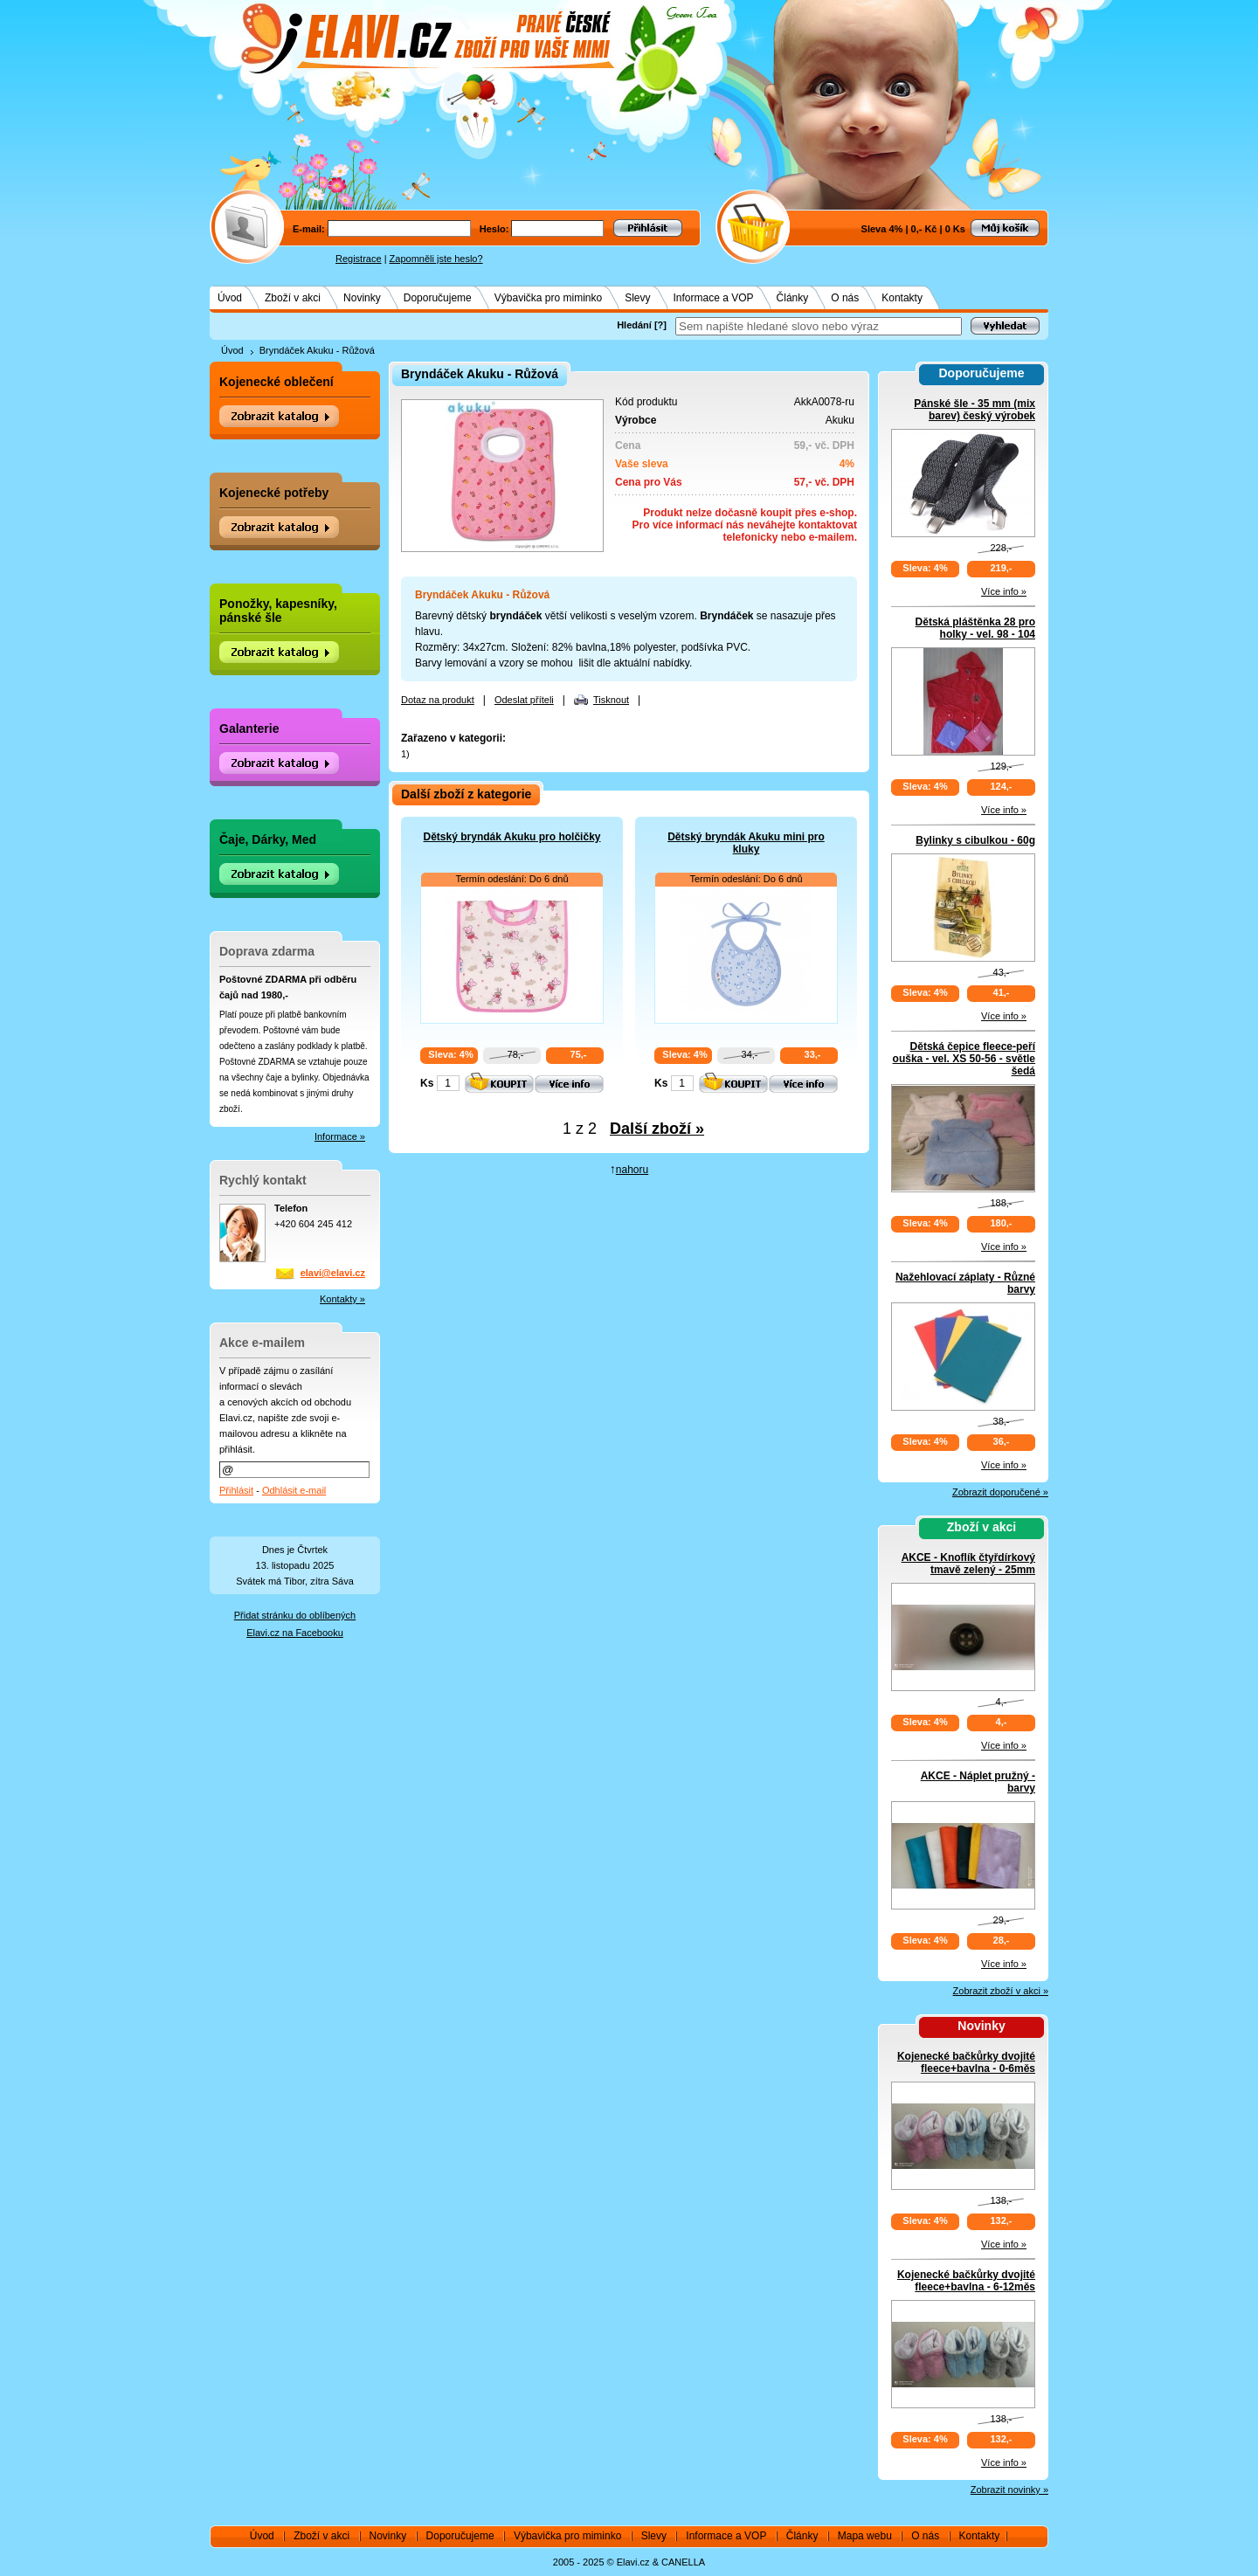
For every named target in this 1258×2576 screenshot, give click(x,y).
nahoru (632, 1170)
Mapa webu (865, 2536)
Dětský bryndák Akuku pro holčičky (512, 837)
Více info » (1003, 591)
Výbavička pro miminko (548, 298)
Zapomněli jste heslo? (436, 258)
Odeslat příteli (524, 699)
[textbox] (818, 326)
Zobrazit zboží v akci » (1000, 1991)
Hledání (634, 325)
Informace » (339, 1136)
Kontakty (902, 298)
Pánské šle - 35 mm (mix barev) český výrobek (974, 409)
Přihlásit (236, 1490)
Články (793, 298)
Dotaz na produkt (437, 699)
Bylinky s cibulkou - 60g (975, 840)
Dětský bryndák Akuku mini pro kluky (746, 843)
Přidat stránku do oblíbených (295, 1615)
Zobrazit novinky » (1009, 2489)
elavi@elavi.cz (333, 1272)
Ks (426, 1083)
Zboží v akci (293, 298)
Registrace (358, 258)
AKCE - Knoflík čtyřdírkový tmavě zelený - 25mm (968, 1563)
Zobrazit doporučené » (1000, 1492)
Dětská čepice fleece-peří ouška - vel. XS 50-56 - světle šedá (964, 1058)
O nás (845, 298)
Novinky (362, 298)
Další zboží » (657, 1128)
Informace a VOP (714, 298)
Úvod (230, 298)
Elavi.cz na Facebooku (294, 1632)
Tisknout (611, 699)
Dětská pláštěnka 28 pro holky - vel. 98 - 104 (975, 628)
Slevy (637, 298)
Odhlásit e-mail (294, 1490)
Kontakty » (342, 1299)
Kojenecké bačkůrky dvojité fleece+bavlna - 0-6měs (966, 2062)
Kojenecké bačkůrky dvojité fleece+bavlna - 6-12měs (966, 2281)
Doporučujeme (438, 298)
